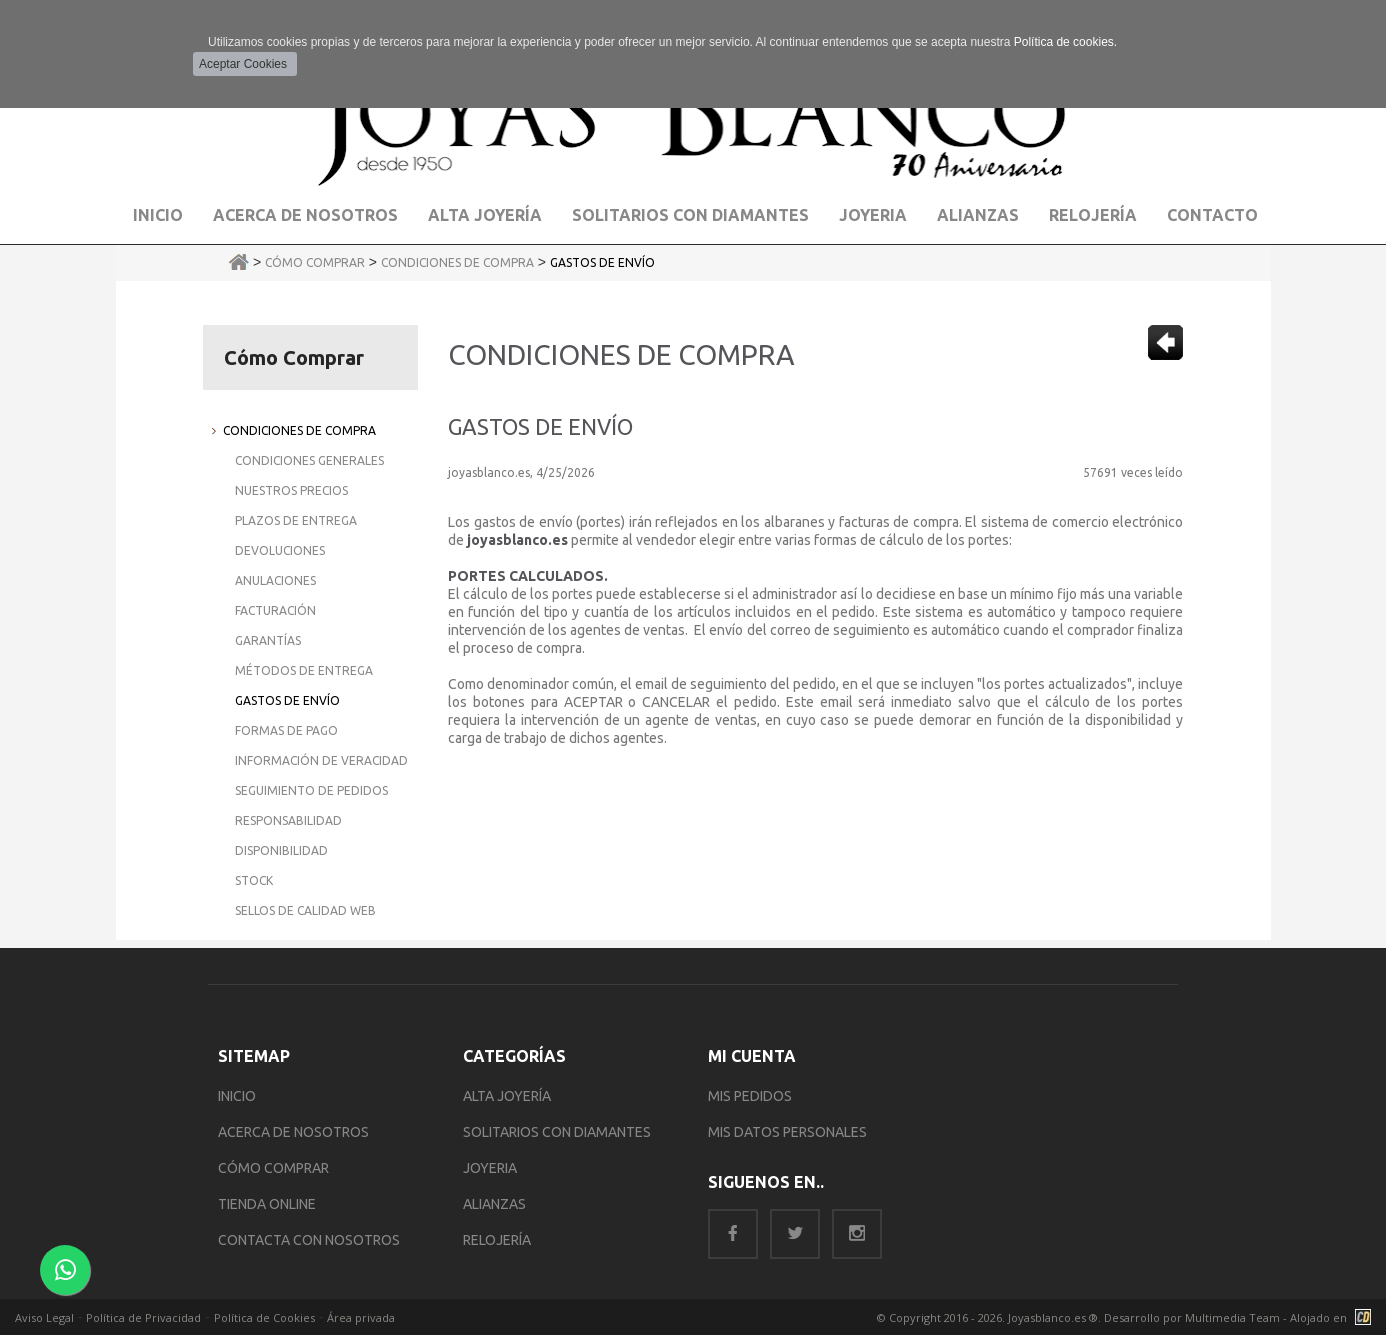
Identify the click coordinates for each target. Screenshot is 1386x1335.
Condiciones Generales (309, 460)
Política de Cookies (264, 1317)
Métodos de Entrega (304, 670)
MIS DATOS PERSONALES (787, 1132)
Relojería (1093, 215)
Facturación (275, 610)
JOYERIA (490, 1168)
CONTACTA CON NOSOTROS (309, 1240)
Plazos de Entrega (296, 520)
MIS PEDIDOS (750, 1096)
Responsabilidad (288, 820)
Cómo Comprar (315, 262)
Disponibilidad (281, 850)
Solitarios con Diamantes (690, 215)
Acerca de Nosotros (305, 215)
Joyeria (873, 215)
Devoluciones (280, 550)
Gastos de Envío (602, 262)
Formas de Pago (286, 730)
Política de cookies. (1065, 42)
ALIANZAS (494, 1204)
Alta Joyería (485, 215)
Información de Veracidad (321, 760)
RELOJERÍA (497, 1240)
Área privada (361, 1317)
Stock (254, 880)
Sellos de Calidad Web (305, 910)
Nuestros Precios (291, 490)
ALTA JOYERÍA (507, 1096)
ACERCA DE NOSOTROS (293, 1132)
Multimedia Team (1232, 1317)
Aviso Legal (44, 1317)
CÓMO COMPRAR (273, 1168)
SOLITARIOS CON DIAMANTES (557, 1132)
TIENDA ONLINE (267, 1204)
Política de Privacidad (143, 1317)
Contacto (1212, 215)
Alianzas (978, 215)
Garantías (268, 640)
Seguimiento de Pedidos (311, 790)
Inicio (158, 215)
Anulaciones (275, 580)
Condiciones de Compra (457, 262)
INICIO (237, 1096)
